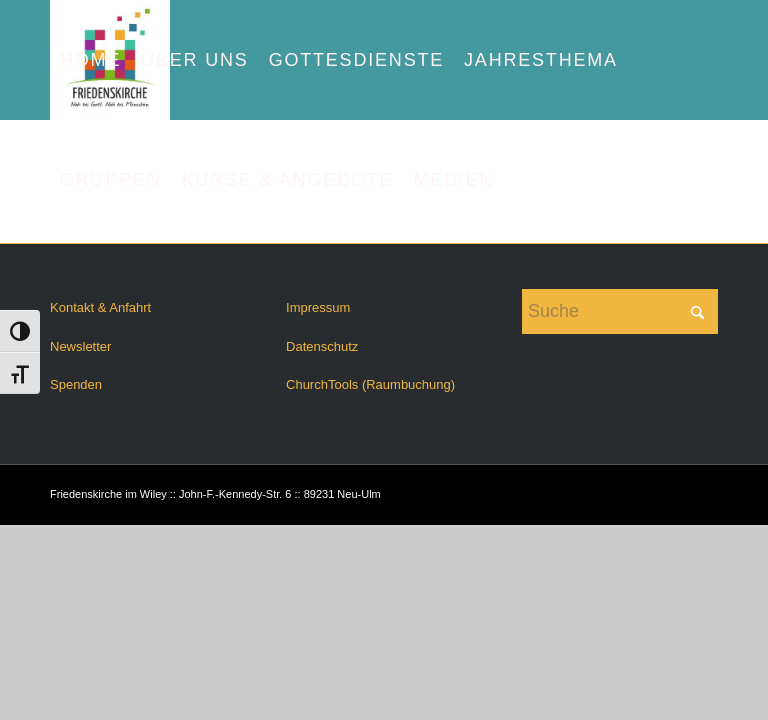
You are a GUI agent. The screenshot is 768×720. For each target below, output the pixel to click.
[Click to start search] (698, 311)
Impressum (318, 307)
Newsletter (80, 346)
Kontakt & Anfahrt (100, 307)
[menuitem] (90, 60)
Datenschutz (322, 346)
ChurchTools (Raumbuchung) (370, 384)
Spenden (76, 384)
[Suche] (620, 311)
